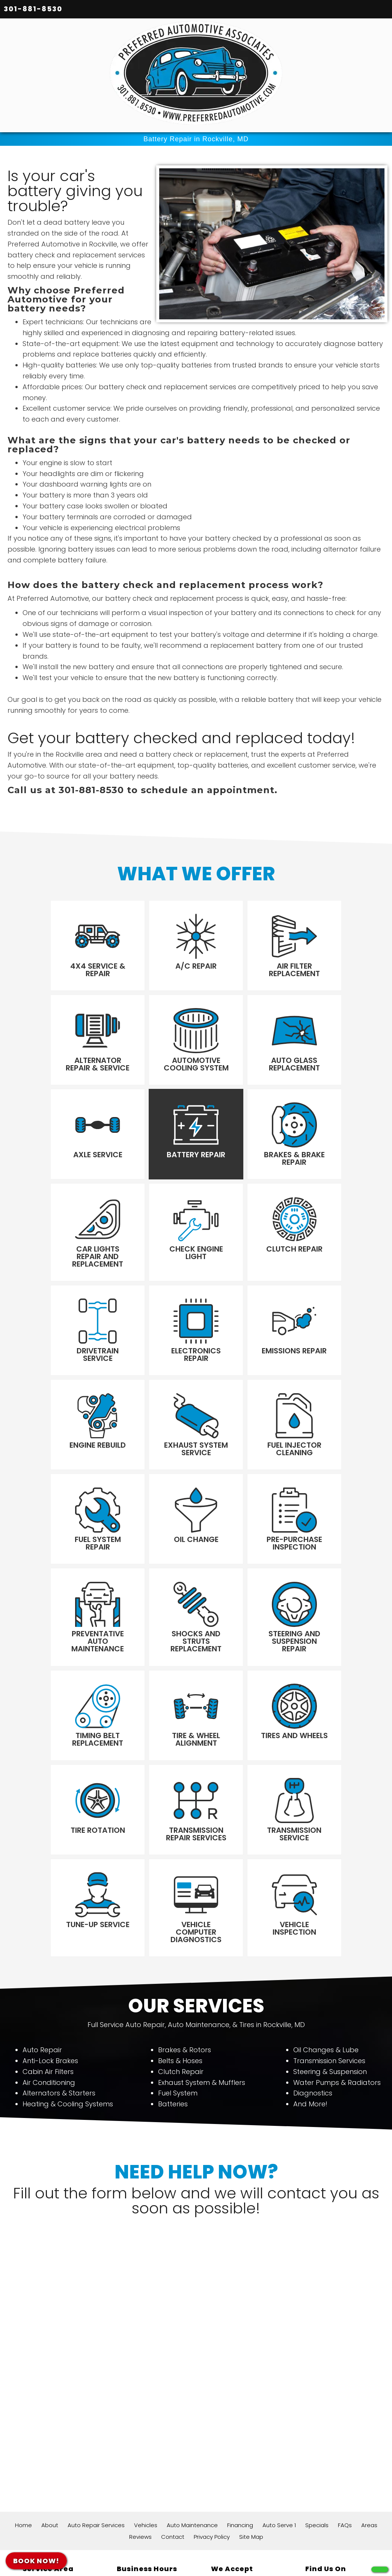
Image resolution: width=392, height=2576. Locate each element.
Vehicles (145, 2377)
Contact (172, 2389)
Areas (369, 2377)
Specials (317, 2377)
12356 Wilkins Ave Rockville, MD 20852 (49, 2440)
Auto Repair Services (96, 2377)
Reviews (140, 2389)
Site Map (251, 2389)
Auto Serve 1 (279, 2377)
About (49, 2377)
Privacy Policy (212, 2389)
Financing (240, 2377)
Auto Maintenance (192, 2377)
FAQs (345, 2377)
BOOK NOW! (36, 2560)
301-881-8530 (33, 9)
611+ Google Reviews (163, 2540)
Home (23, 2377)
